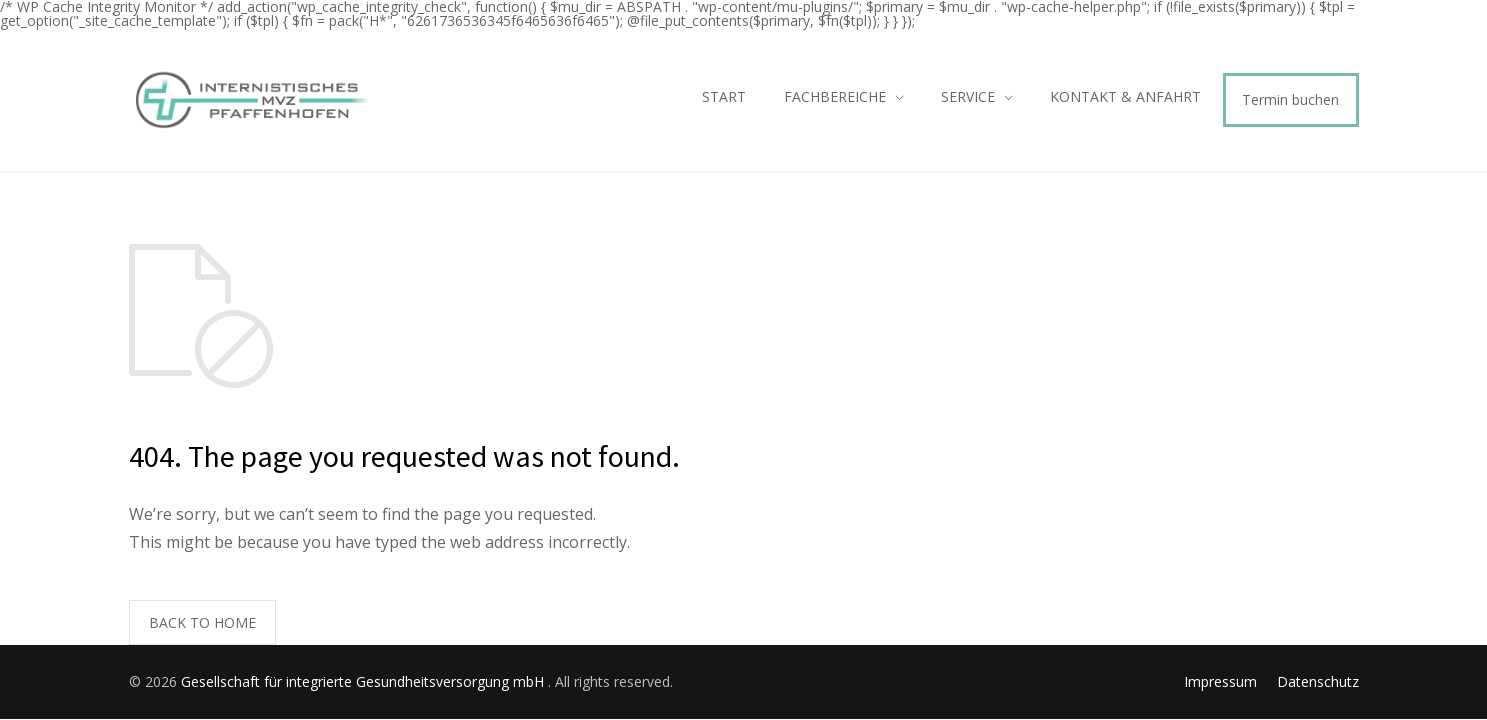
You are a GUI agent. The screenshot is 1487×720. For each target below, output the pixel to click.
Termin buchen (1290, 99)
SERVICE (968, 96)
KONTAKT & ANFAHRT (1125, 96)
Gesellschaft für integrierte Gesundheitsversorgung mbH (364, 681)
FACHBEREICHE (835, 96)
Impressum (1220, 681)
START (724, 96)
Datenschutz (1318, 681)
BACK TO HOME (202, 622)
